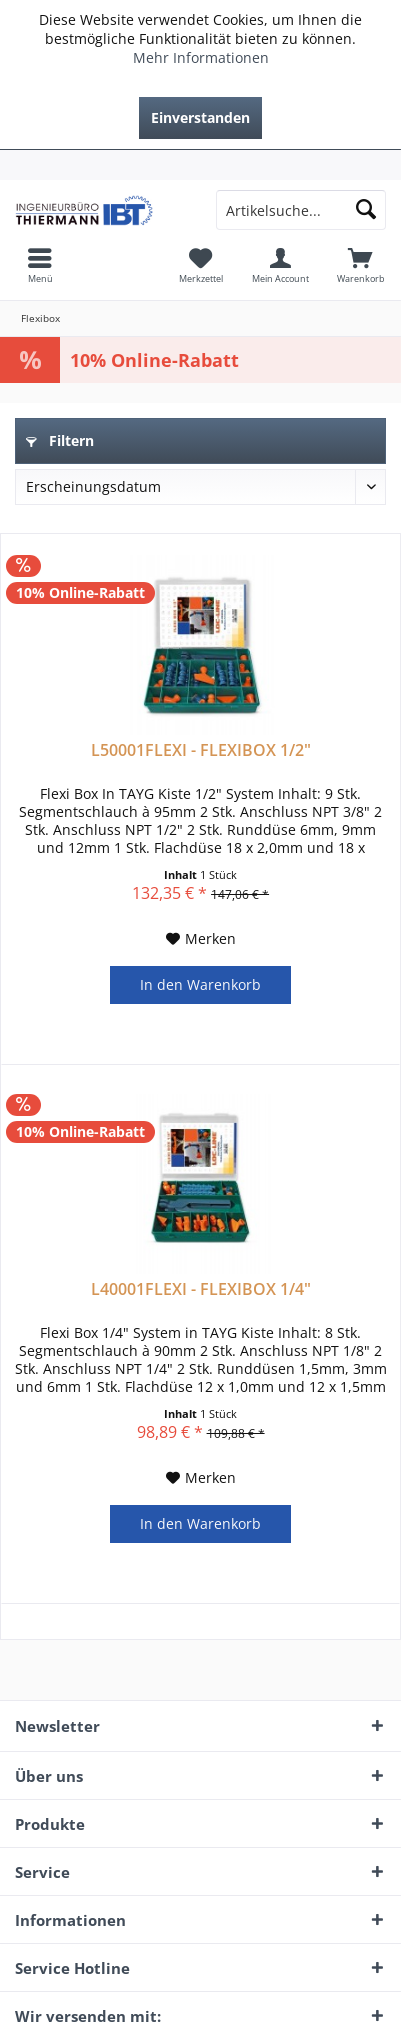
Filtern (60, 440)
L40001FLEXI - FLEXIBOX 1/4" (201, 1289)
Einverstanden (200, 117)
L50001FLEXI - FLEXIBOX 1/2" (201, 750)
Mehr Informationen (201, 57)
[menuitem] (200, 165)
